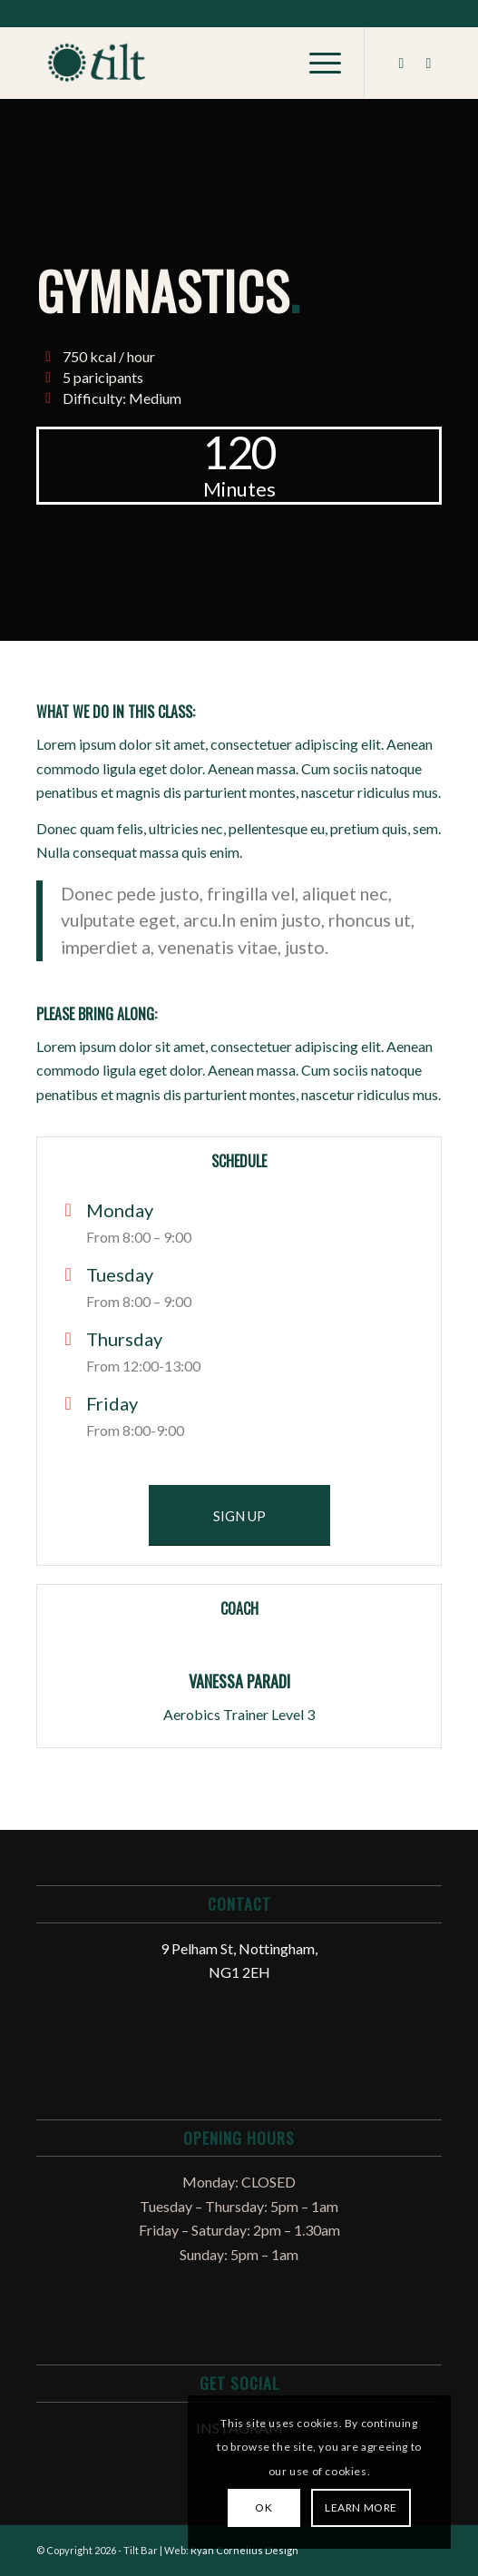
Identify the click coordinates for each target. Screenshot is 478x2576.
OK (263, 2507)
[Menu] (316, 62)
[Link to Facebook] (401, 63)
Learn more (361, 2507)
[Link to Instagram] (428, 63)
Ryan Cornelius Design (244, 2550)
